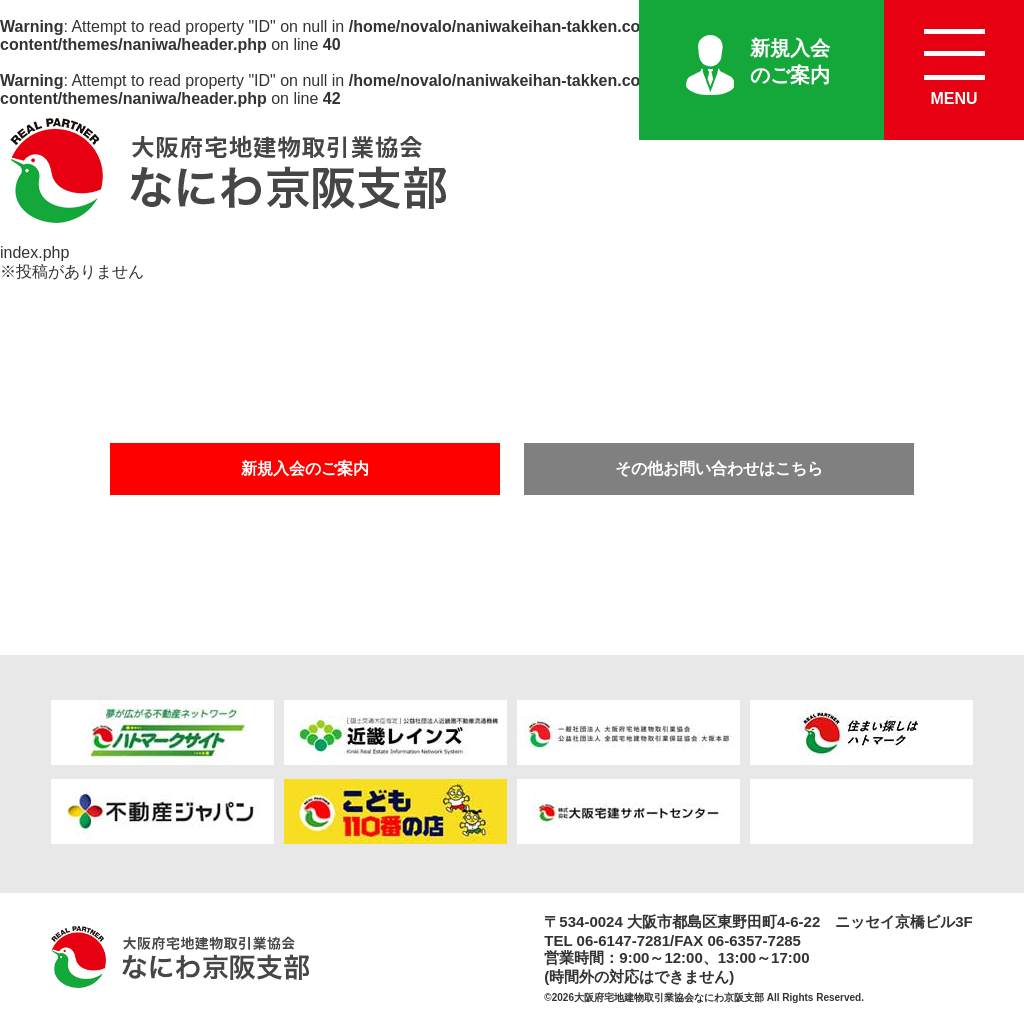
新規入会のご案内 (790, 61)
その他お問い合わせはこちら (719, 468)
